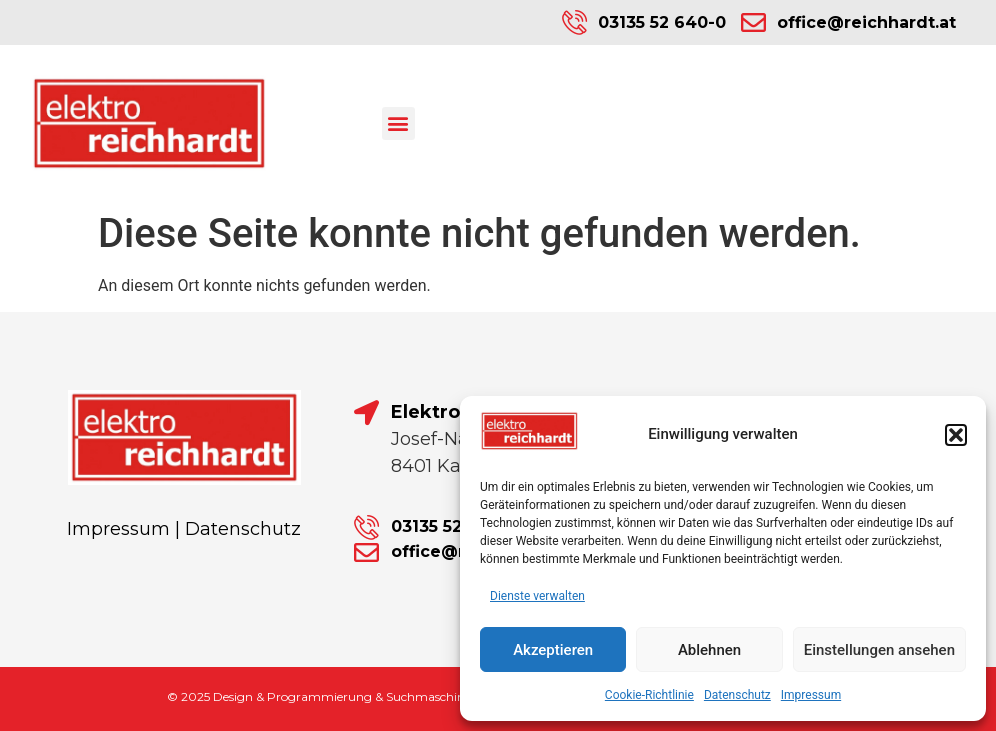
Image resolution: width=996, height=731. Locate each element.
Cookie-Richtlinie (649, 695)
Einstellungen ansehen (879, 650)
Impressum (811, 695)
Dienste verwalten (537, 596)
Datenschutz (737, 695)
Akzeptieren (553, 650)
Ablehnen (709, 650)
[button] (956, 435)
